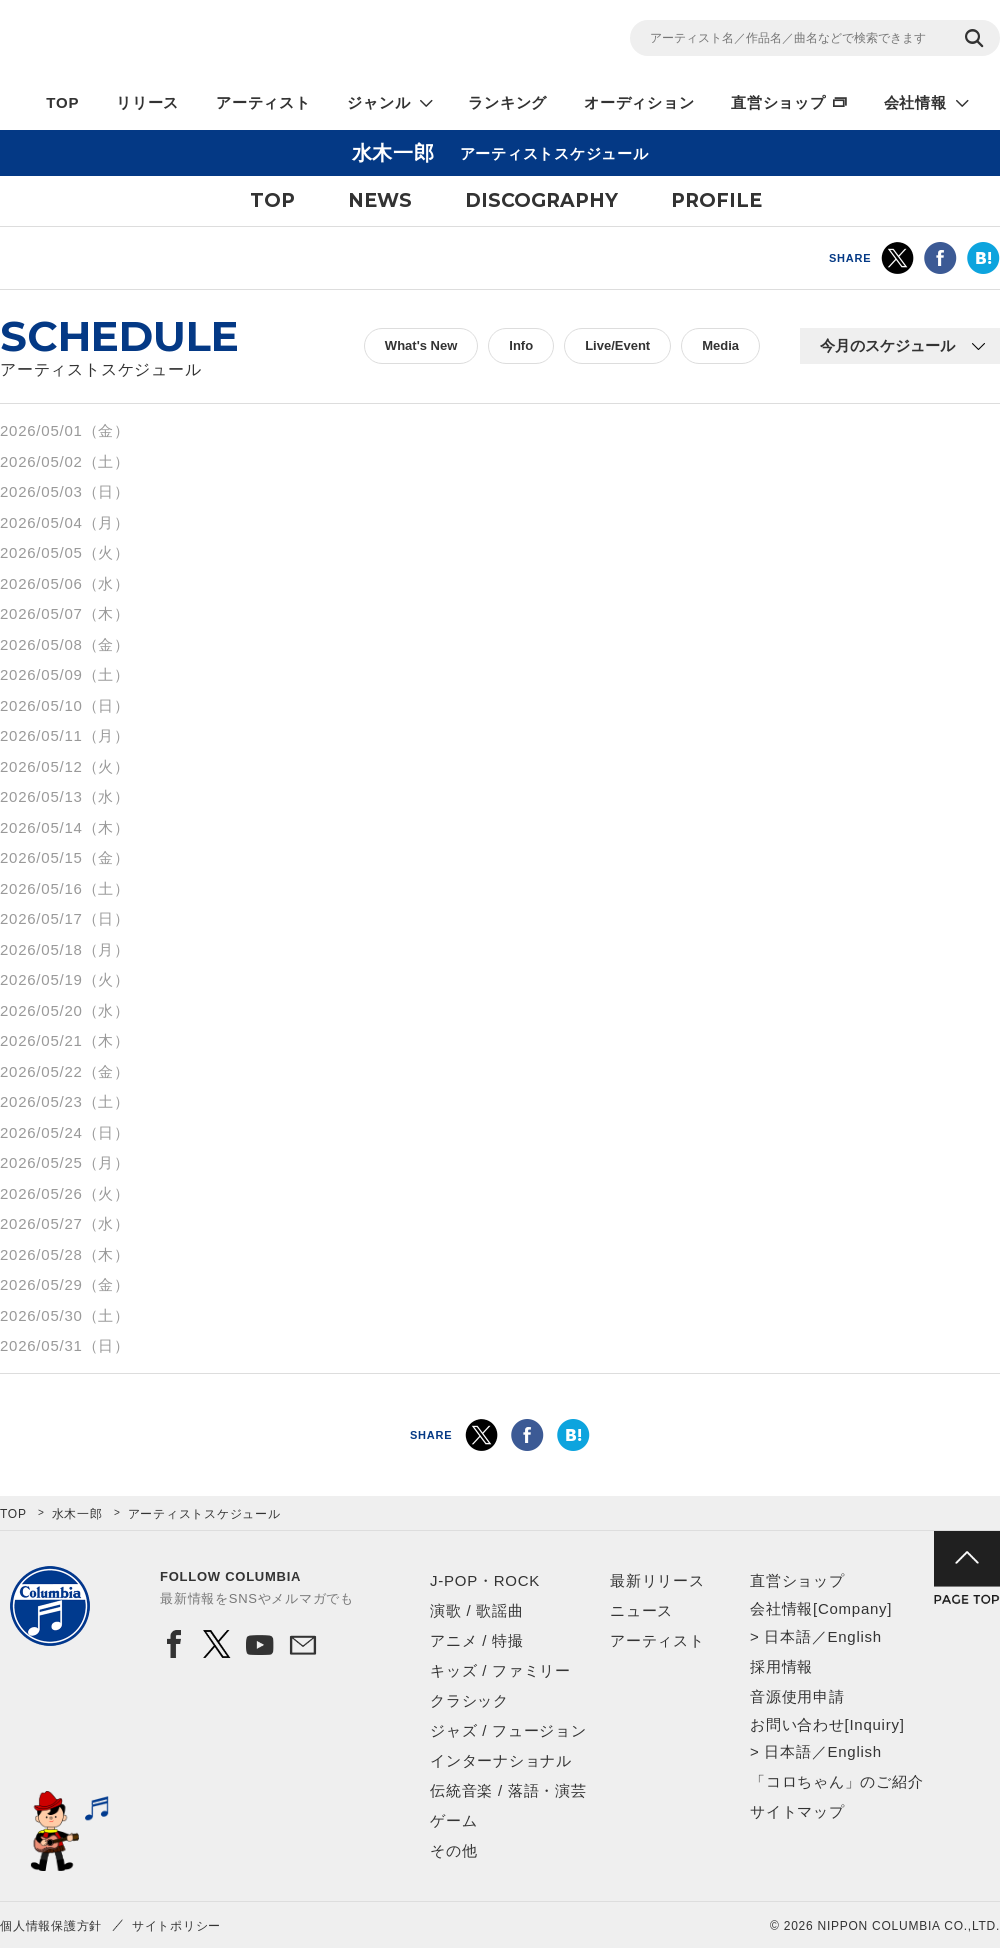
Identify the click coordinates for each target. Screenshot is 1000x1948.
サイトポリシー (176, 1926)
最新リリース (657, 1580)
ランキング (507, 102)
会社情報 (915, 102)
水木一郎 (77, 1514)
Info (521, 345)
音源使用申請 (797, 1696)
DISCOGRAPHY (541, 200)
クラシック (469, 1700)
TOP (62, 102)
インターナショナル (501, 1760)
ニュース (641, 1610)
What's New (421, 345)
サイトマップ (797, 1811)
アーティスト (263, 102)
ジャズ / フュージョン (508, 1730)
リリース (147, 102)
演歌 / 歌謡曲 (477, 1610)
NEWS (380, 200)
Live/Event (617, 345)
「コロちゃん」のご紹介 (836, 1781)
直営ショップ (778, 102)
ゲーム (453, 1820)
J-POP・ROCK (485, 1580)
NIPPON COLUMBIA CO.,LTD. (180, 41)
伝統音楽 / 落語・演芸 (508, 1790)
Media (720, 345)
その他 (453, 1850)
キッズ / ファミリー (500, 1670)
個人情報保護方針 (51, 1926)
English (854, 1636)
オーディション (639, 102)
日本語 (787, 1636)
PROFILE (716, 200)
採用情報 (781, 1666)
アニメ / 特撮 (477, 1640)
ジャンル (378, 102)
